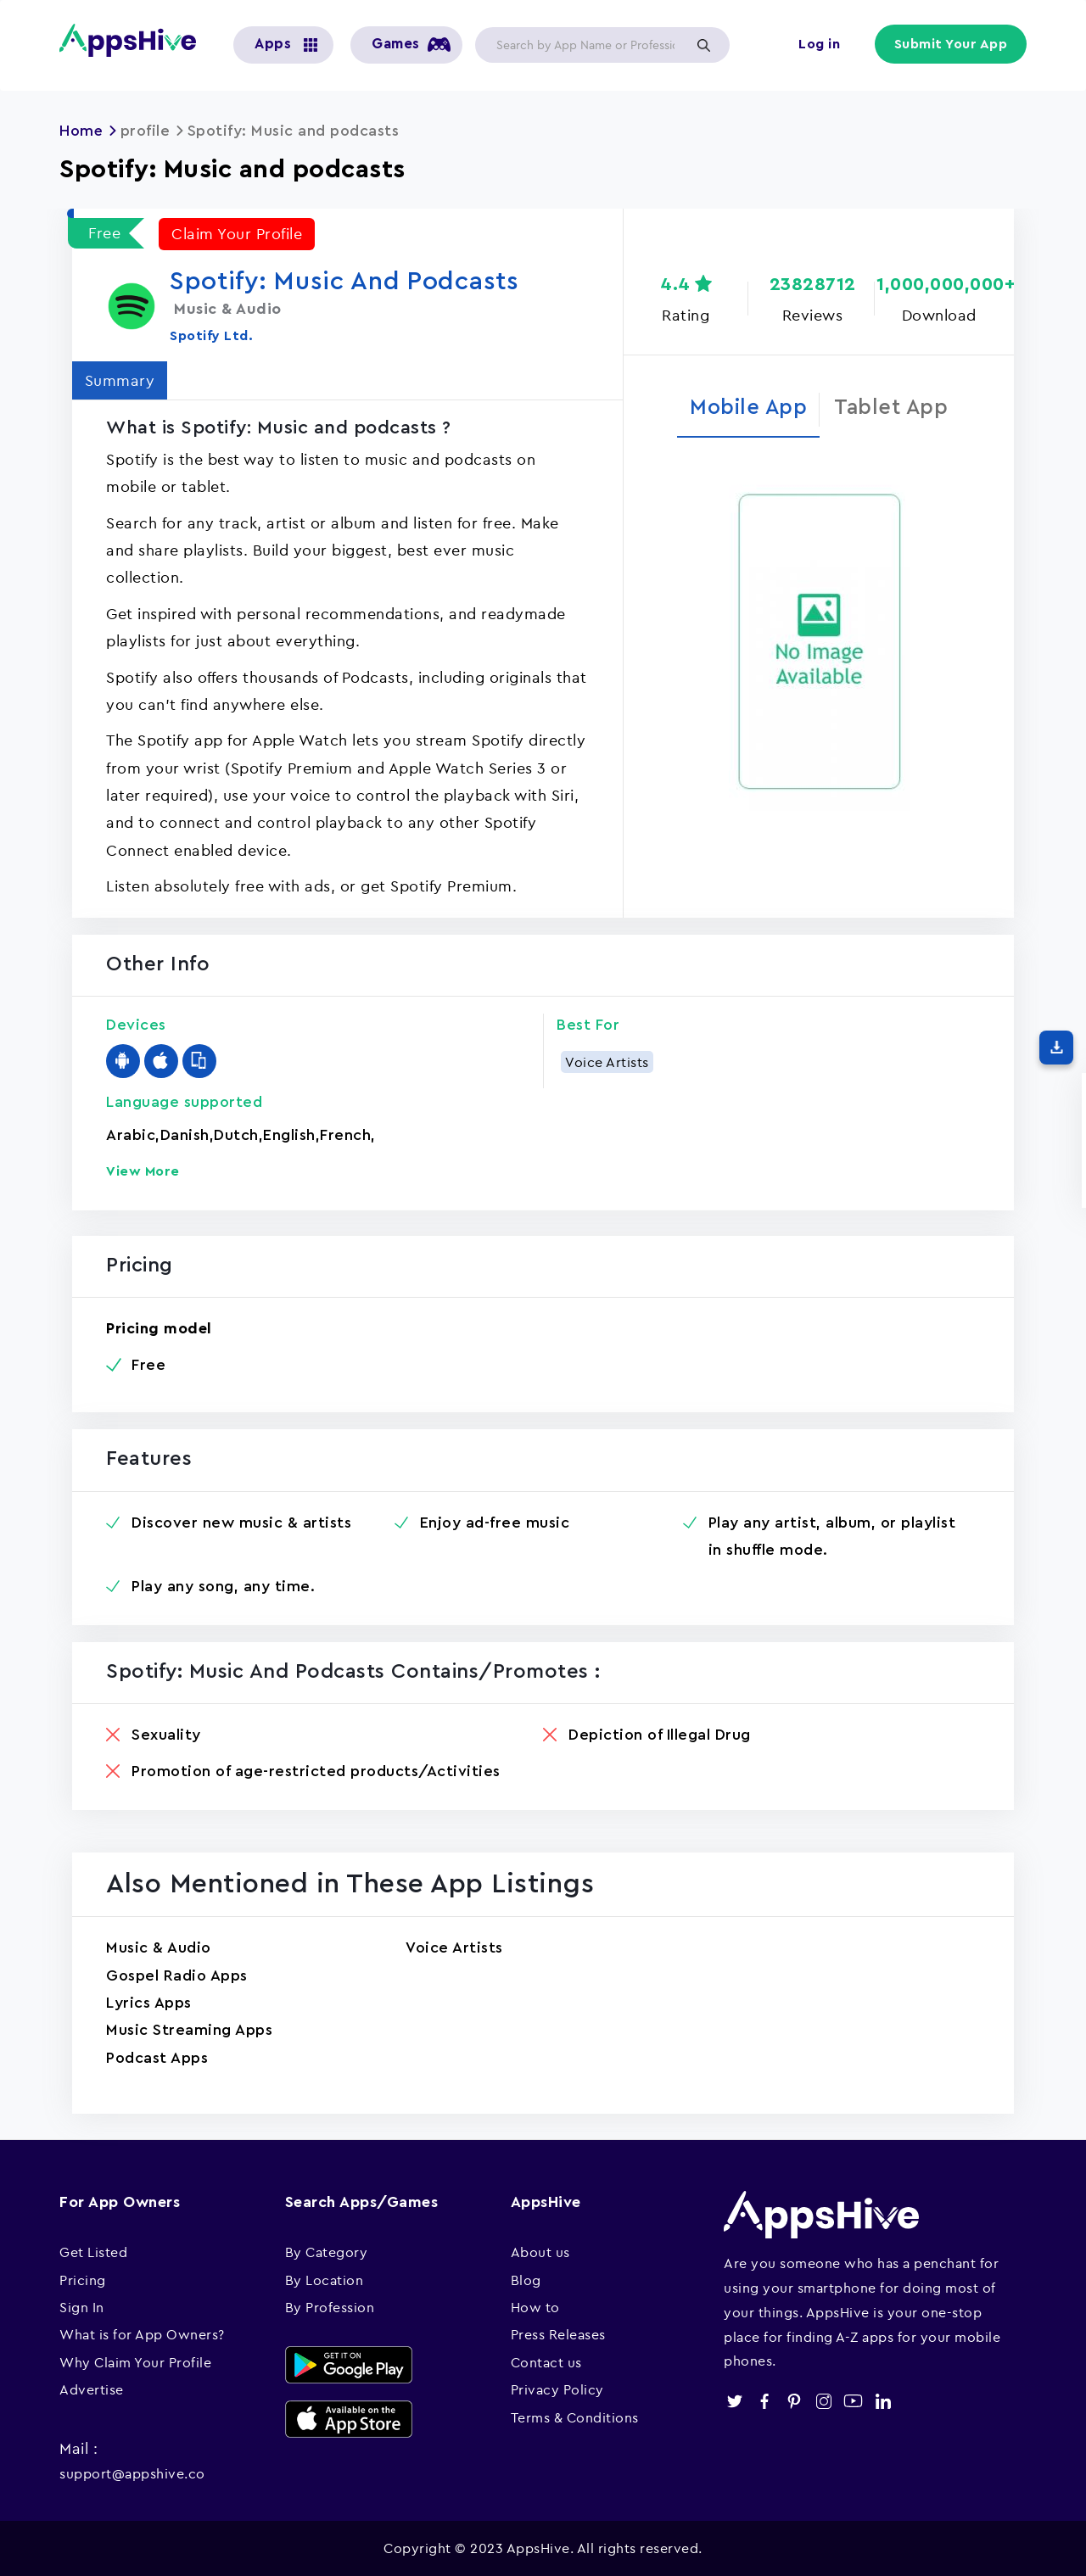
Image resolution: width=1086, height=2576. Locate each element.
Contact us (546, 2361)
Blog (526, 2279)
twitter (734, 2400)
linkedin (882, 2400)
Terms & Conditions (575, 2416)
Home (81, 130)
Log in (819, 44)
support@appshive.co (132, 2472)
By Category (326, 2251)
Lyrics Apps (149, 2001)
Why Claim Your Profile (135, 2361)
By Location (324, 2279)
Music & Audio (158, 1946)
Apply (703, 45)
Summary (120, 379)
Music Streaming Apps (189, 2029)
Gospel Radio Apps (177, 1974)
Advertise (91, 2388)
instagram (823, 2400)
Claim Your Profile (236, 233)
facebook (764, 2400)
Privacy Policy (557, 2388)
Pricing (82, 2279)
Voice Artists (607, 1061)
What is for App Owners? (142, 2334)
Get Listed (93, 2251)
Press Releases (558, 2334)
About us (540, 2251)
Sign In (81, 2306)
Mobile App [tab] (748, 407)
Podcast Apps (157, 2057)
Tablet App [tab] (891, 407)
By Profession (330, 2306)
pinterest (793, 2400)
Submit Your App (951, 44)
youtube (853, 2400)
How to (535, 2306)
